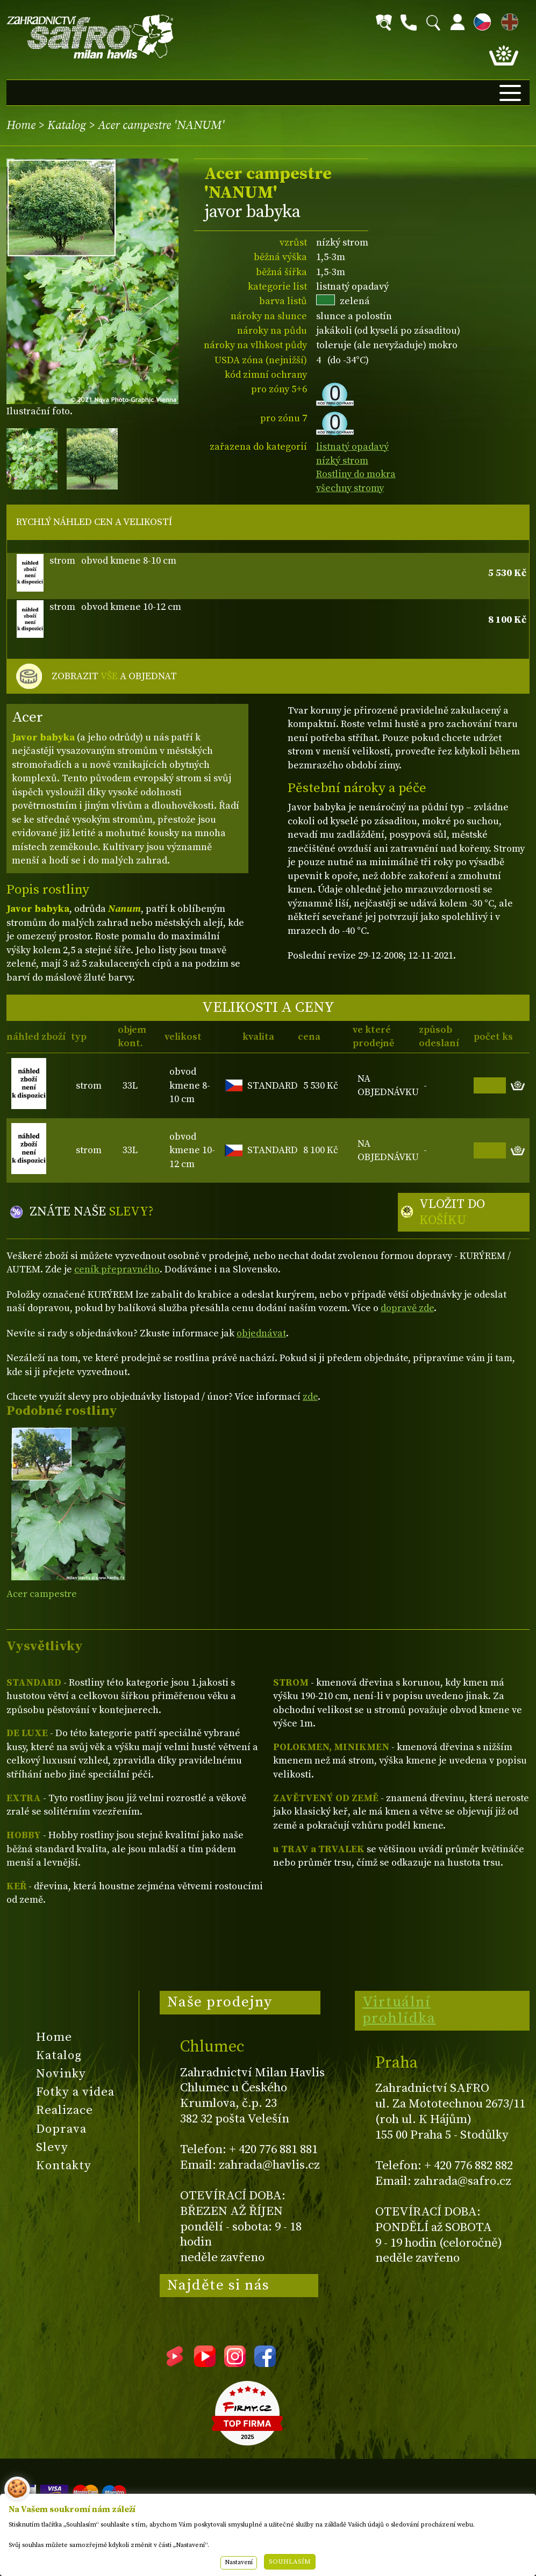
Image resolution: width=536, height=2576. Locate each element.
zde (310, 1397)
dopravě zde (407, 1308)
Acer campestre (41, 1594)
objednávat (261, 1333)
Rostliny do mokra (356, 474)
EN (507, 20)
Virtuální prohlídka (399, 2010)
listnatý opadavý (352, 447)
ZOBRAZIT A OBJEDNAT (114, 676)
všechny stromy (350, 488)
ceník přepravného (117, 1269)
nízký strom (342, 461)
